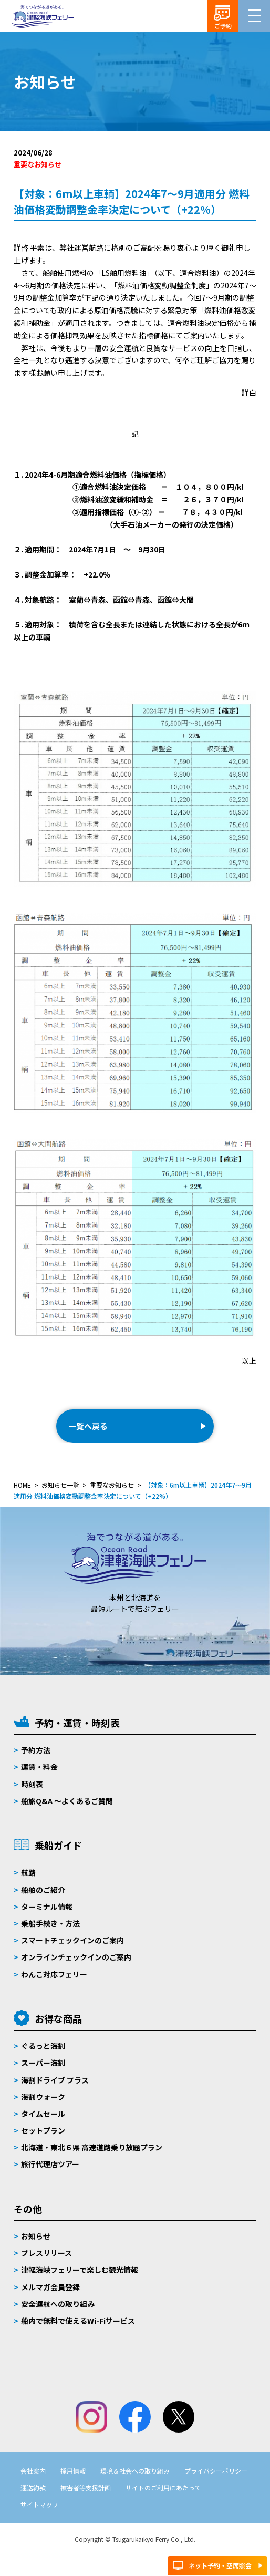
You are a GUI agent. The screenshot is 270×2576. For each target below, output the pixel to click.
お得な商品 (58, 2018)
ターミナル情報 (46, 1906)
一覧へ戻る (88, 1425)
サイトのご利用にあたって (163, 2487)
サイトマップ (39, 2504)
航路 (28, 1872)
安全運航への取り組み (58, 2304)
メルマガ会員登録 (50, 2287)
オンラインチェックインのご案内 (76, 1957)
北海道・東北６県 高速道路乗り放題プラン (91, 2147)
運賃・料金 (39, 1766)
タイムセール (43, 2113)
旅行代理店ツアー (50, 2164)
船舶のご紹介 (43, 1889)
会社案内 (33, 2470)
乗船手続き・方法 (50, 1923)
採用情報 (73, 2470)
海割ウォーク (43, 2096)
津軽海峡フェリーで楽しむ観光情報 (79, 2269)
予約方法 (35, 1750)
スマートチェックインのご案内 (72, 1940)
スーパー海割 (43, 2062)
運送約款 (33, 2487)
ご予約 (223, 26)
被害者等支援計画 (85, 2487)
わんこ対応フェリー (54, 1974)
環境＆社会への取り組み (135, 2470)
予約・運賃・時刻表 (77, 1722)
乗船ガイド (58, 1845)
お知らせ (35, 2236)
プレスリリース (46, 2253)
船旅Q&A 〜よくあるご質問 (67, 1801)
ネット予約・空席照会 (220, 2565)
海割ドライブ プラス (55, 2080)
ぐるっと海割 (43, 2046)
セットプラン (43, 2130)
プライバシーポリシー (215, 2470)
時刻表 (32, 1784)
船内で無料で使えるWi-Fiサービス (78, 2320)
